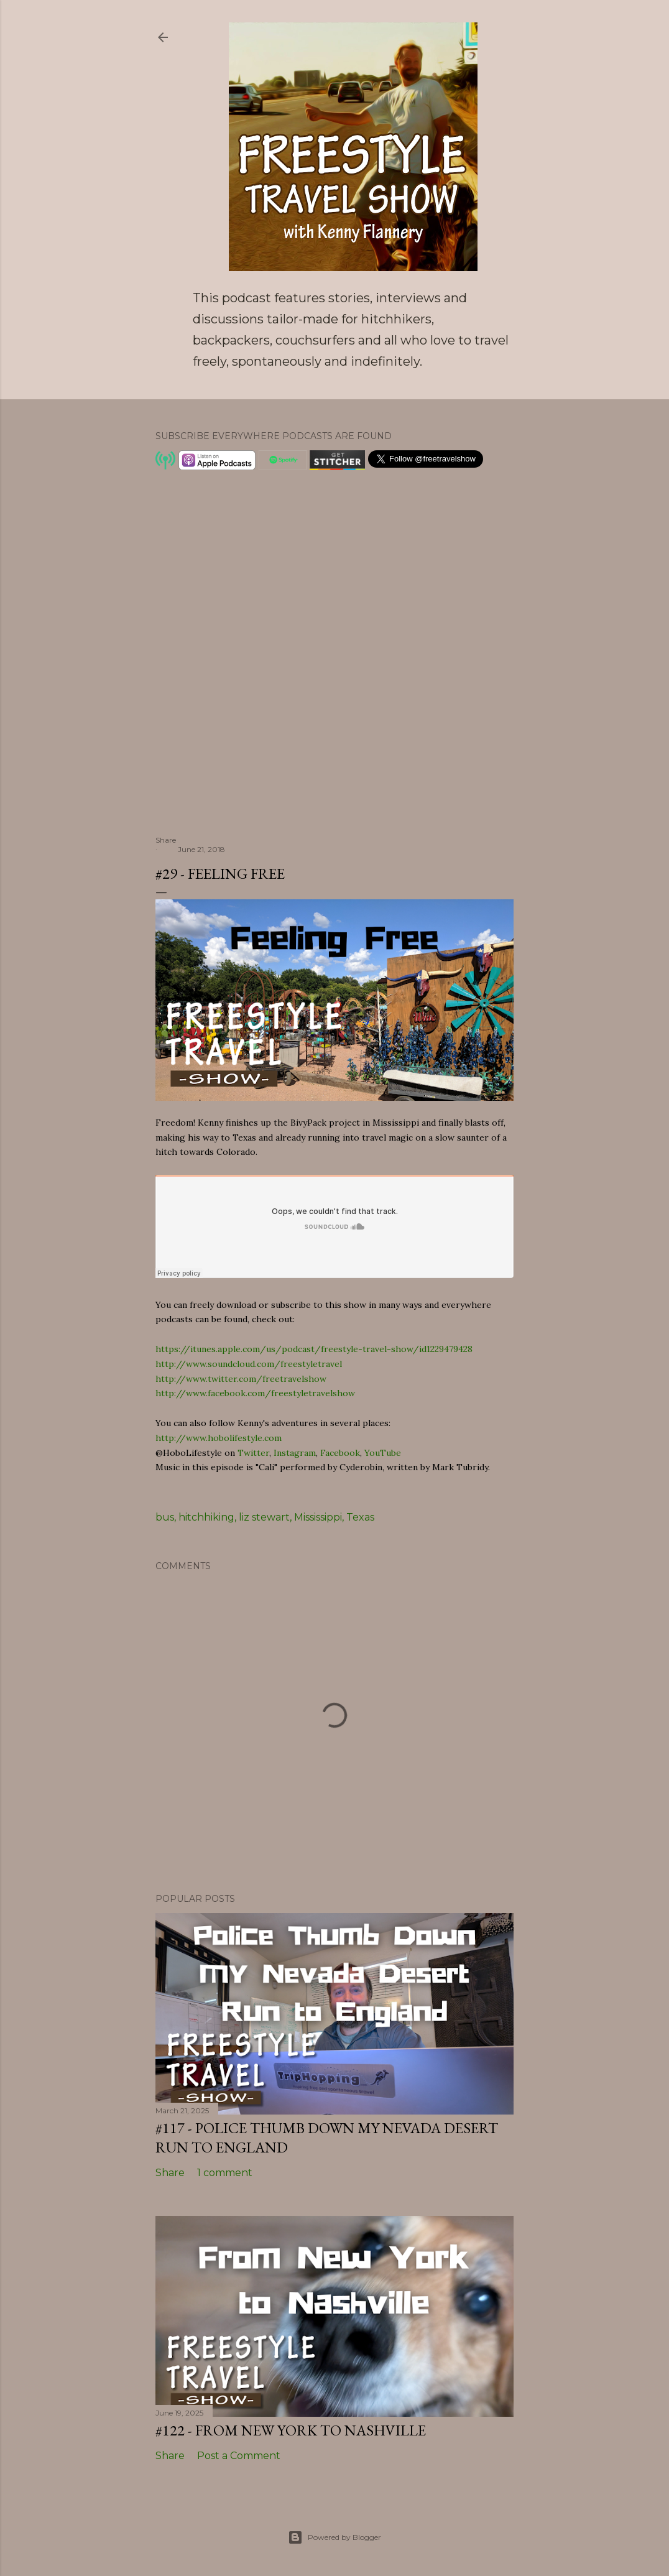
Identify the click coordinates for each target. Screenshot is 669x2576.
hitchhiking (206, 1517)
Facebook (340, 1452)
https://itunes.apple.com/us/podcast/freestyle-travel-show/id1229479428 (314, 1349)
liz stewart (264, 1517)
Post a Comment (238, 2456)
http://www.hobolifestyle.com (218, 1437)
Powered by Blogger (334, 2537)
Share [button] (165, 840)
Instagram (295, 1452)
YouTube (382, 1452)
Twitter (253, 1452)
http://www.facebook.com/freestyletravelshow (255, 1393)
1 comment (224, 2173)
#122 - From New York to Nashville (290, 2430)
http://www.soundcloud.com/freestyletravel (248, 1363)
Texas (360, 1517)
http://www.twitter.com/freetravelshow (240, 1378)
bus (164, 1517)
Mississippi (318, 1517)
